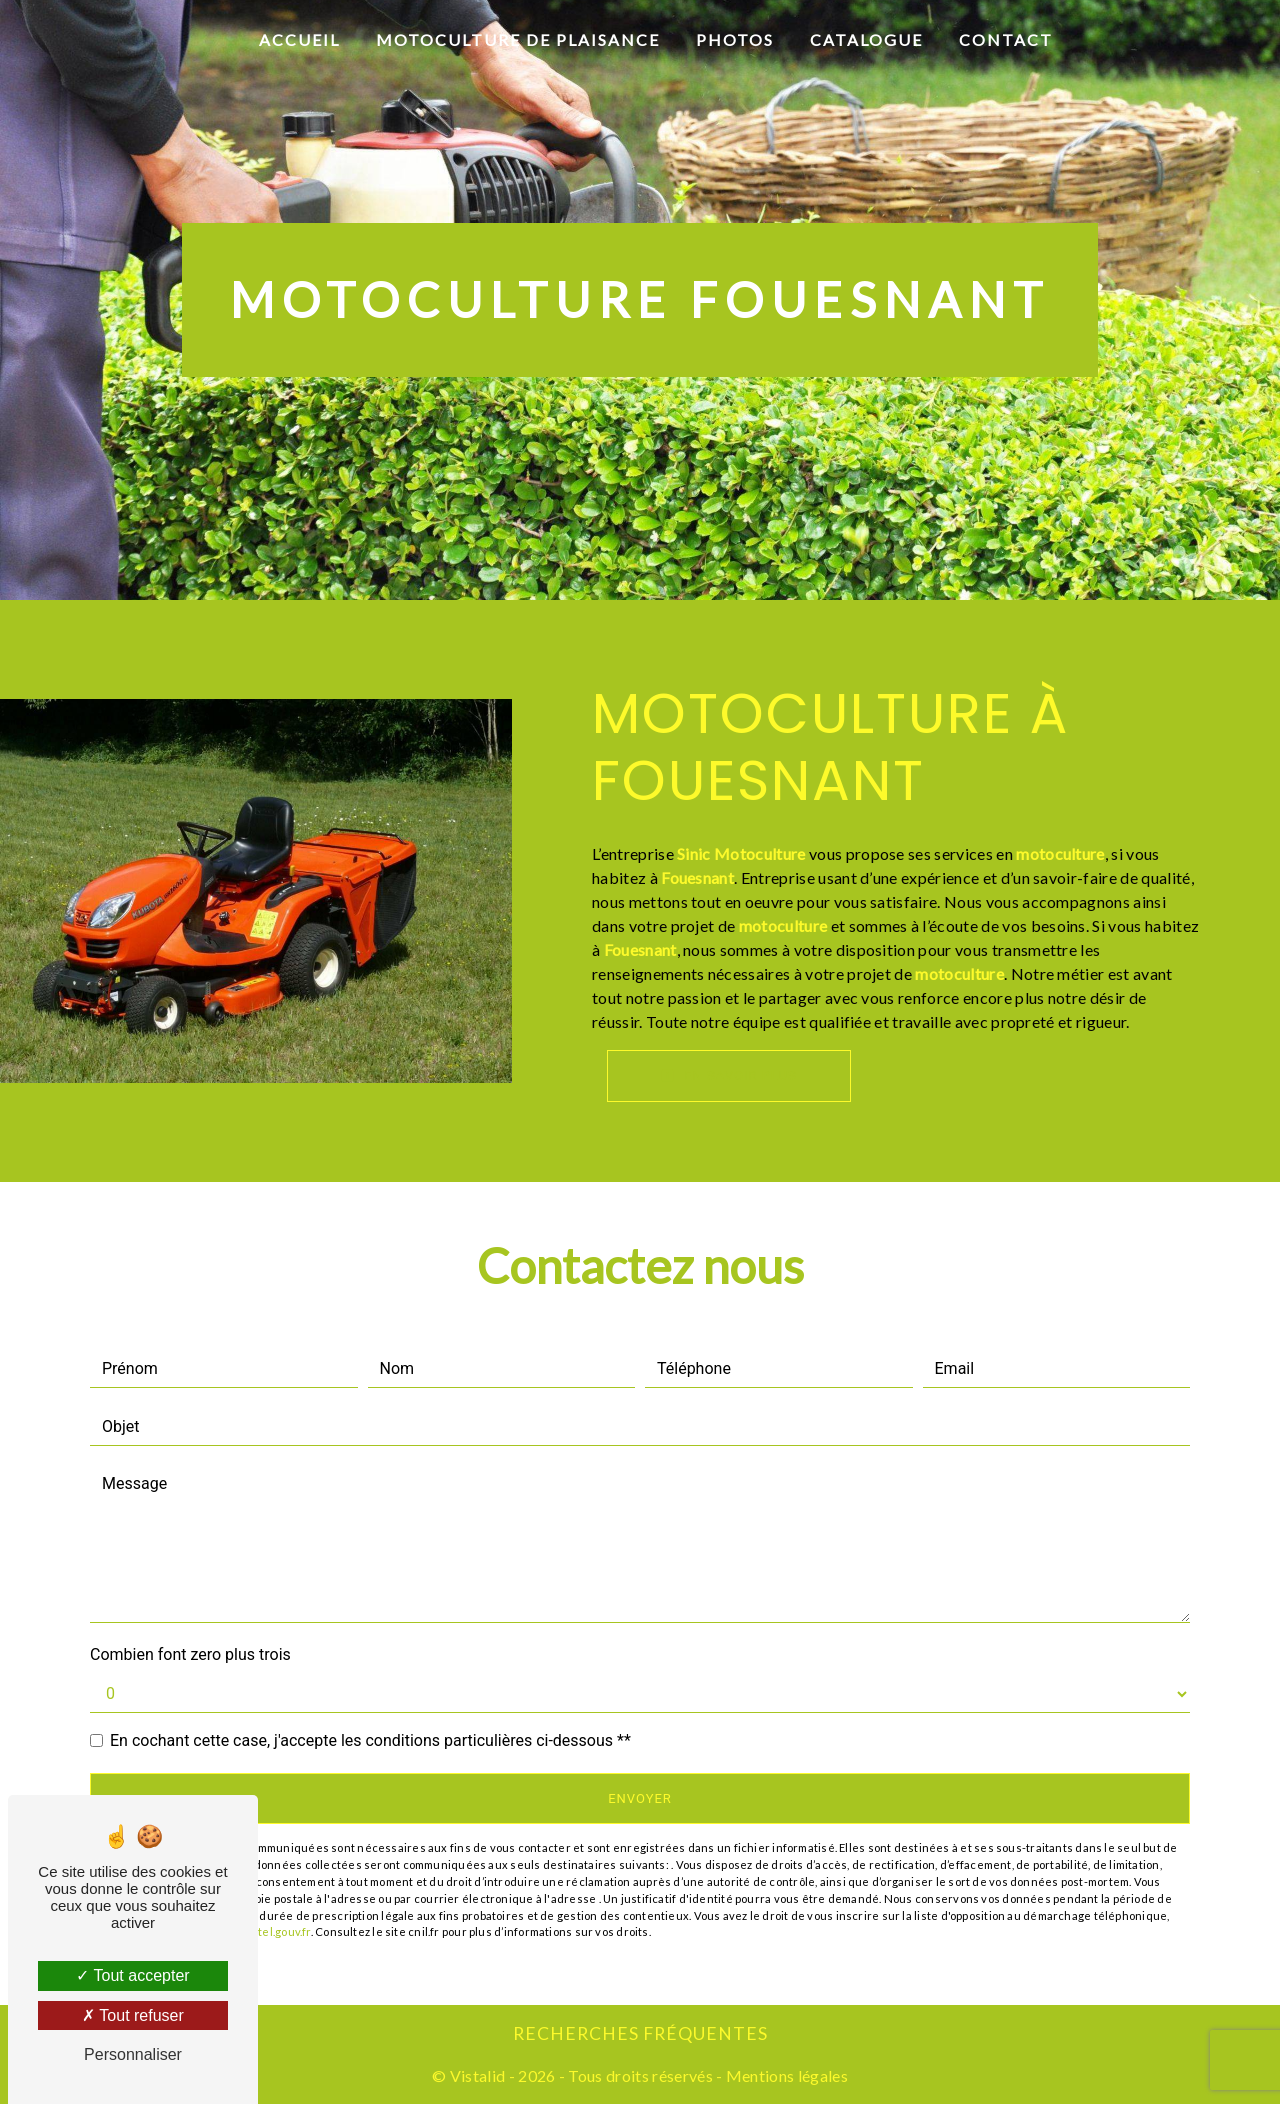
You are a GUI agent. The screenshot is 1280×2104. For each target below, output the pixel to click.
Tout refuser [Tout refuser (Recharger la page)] (133, 2015)
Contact (1006, 39)
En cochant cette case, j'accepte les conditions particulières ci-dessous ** (370, 1740)
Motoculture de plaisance (518, 39)
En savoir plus (729, 1075)
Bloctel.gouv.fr (272, 1931)
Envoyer (640, 1798)
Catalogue (866, 39)
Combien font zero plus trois (190, 1654)
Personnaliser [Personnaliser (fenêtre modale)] (133, 2054)
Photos (735, 39)
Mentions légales (785, 2075)
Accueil (299, 39)
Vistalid (478, 2075)
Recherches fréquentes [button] (640, 2033)
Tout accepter (132, 1975)
